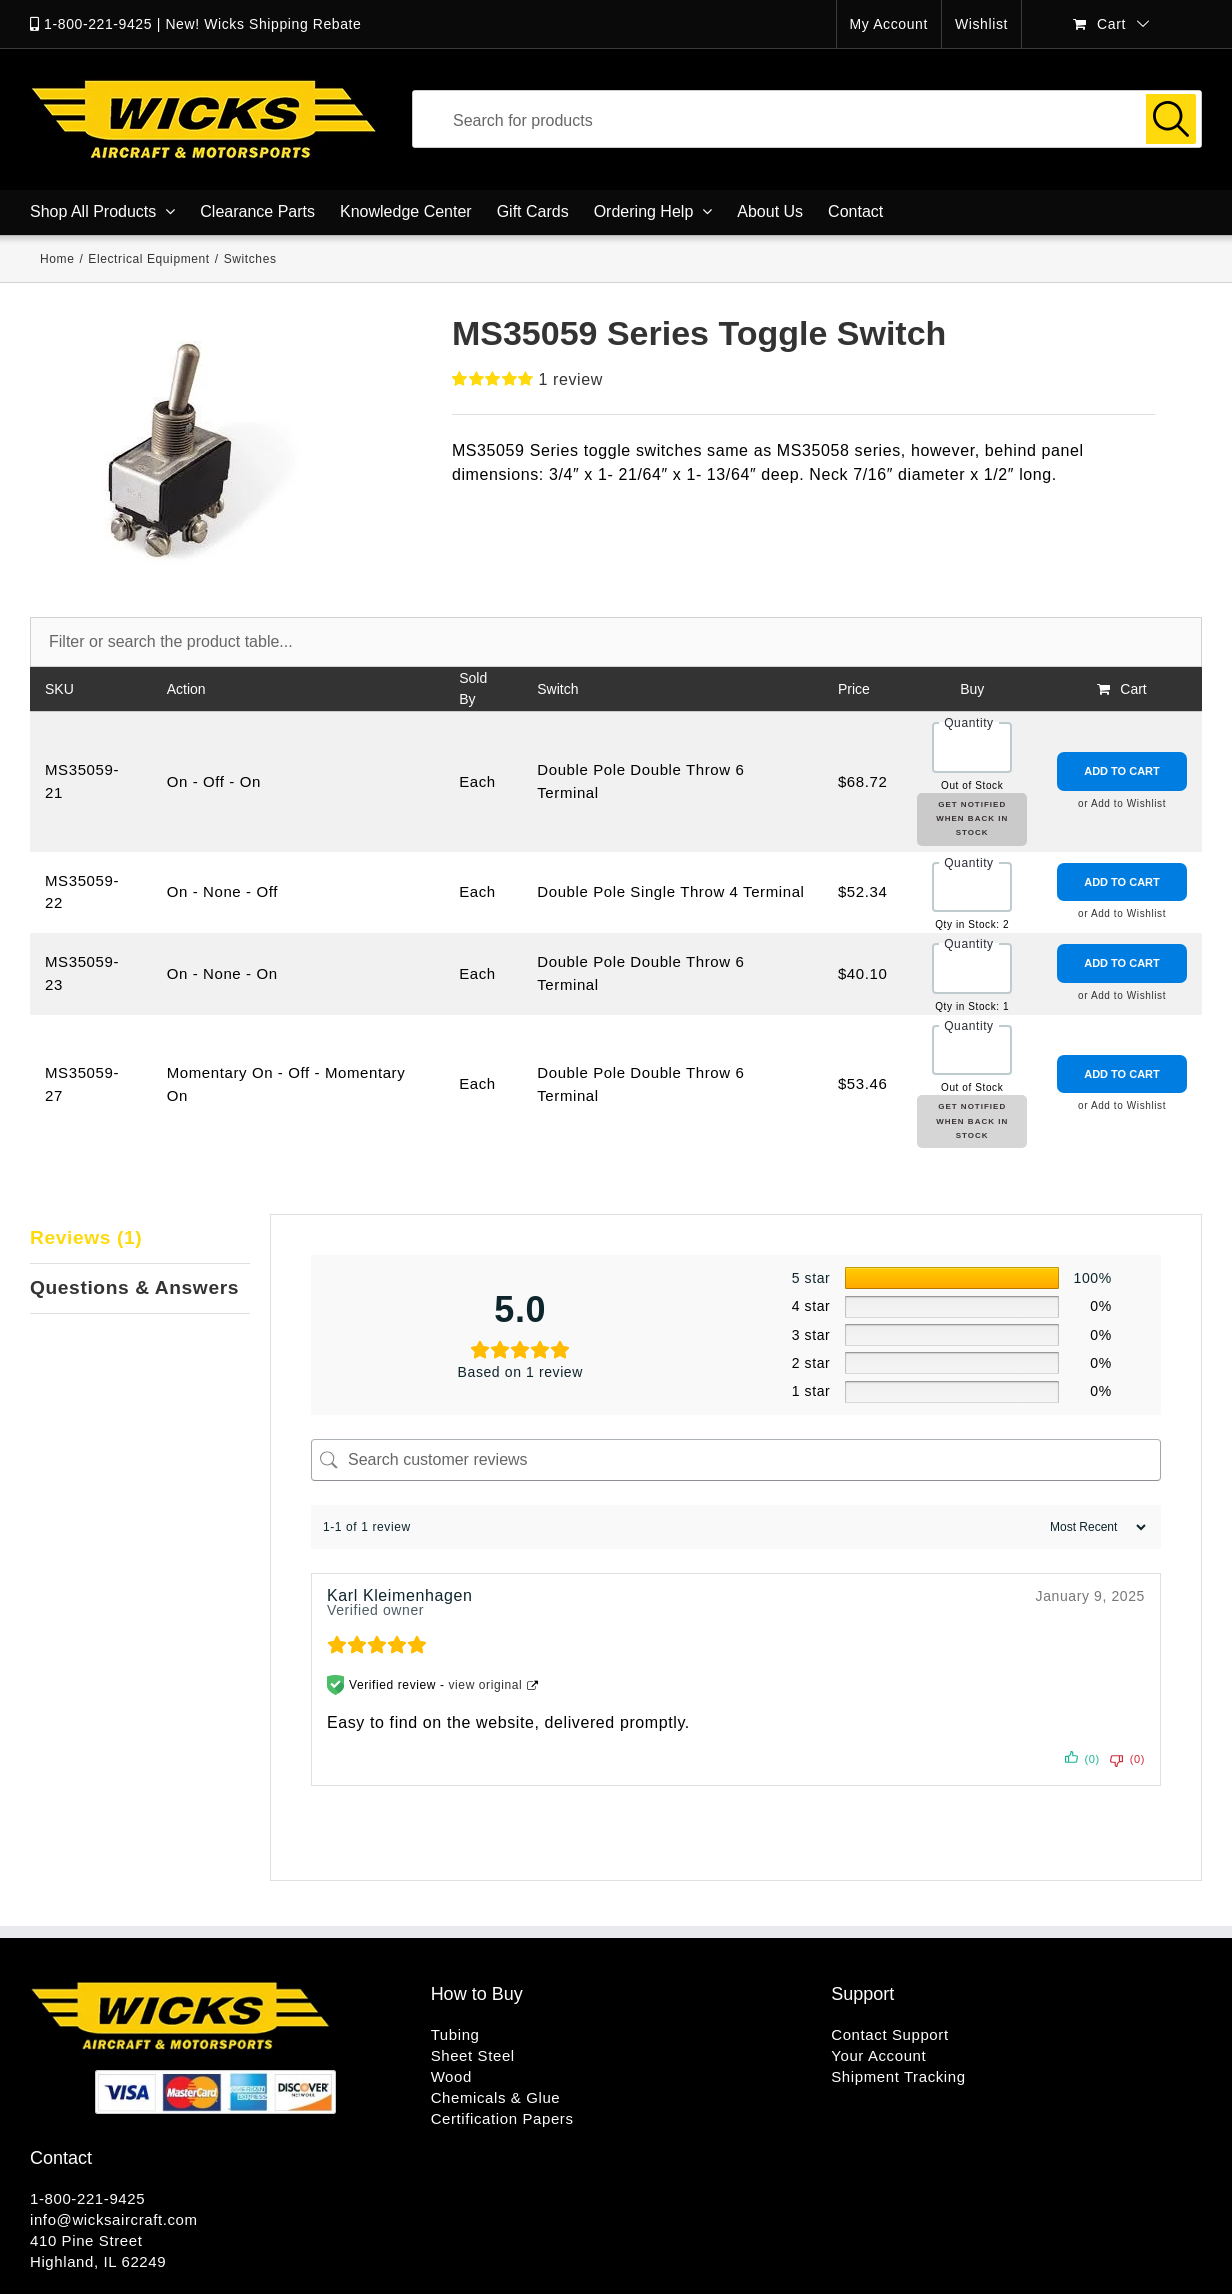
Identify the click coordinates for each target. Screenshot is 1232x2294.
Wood (451, 2076)
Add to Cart (1122, 771)
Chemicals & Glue (496, 2097)
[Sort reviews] (1095, 1527)
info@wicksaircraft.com (114, 2219)
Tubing (455, 2034)
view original (486, 1685)
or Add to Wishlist (1122, 803)
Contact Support (889, 2034)
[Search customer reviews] (736, 1460)
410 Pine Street (86, 2240)
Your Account (878, 2055)
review (571, 379)
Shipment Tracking (898, 2076)
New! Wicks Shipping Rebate (263, 24)
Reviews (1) (86, 1237)
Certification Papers (502, 2118)
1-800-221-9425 (98, 24)
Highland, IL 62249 (98, 2261)
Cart (1133, 689)
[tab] (140, 1239)
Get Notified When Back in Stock (972, 819)
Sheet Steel (473, 2055)
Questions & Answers (134, 1287)
